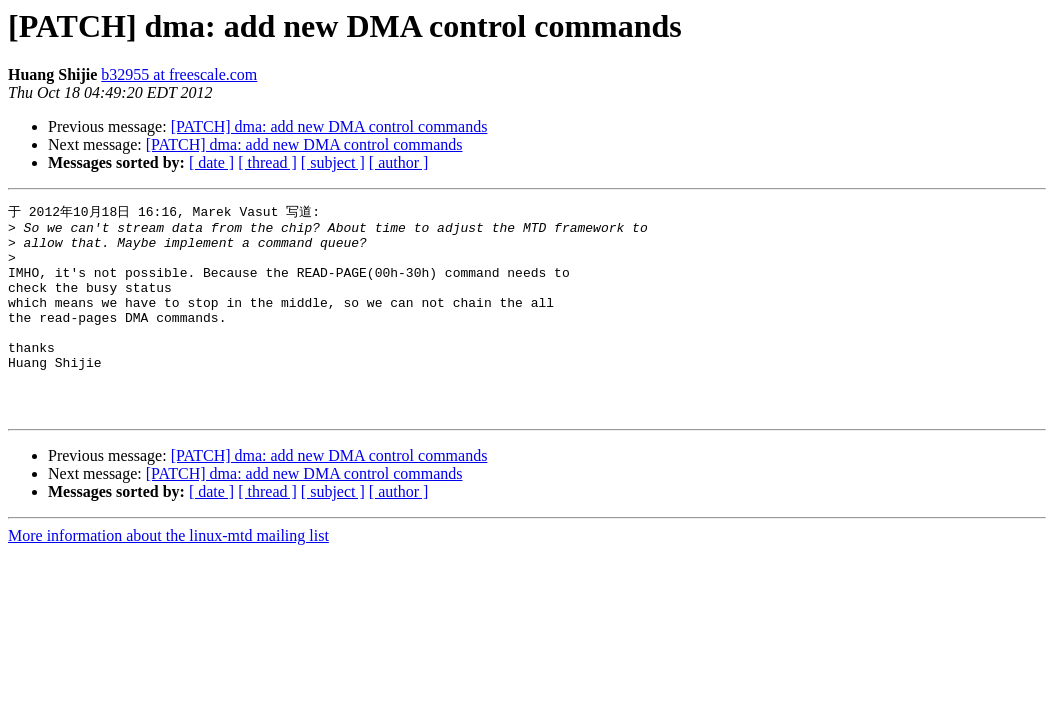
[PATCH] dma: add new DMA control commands (329, 126)
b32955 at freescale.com (179, 74)
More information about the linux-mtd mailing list (168, 575)
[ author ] (399, 162)
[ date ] (211, 162)
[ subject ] (333, 162)
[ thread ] (267, 162)
